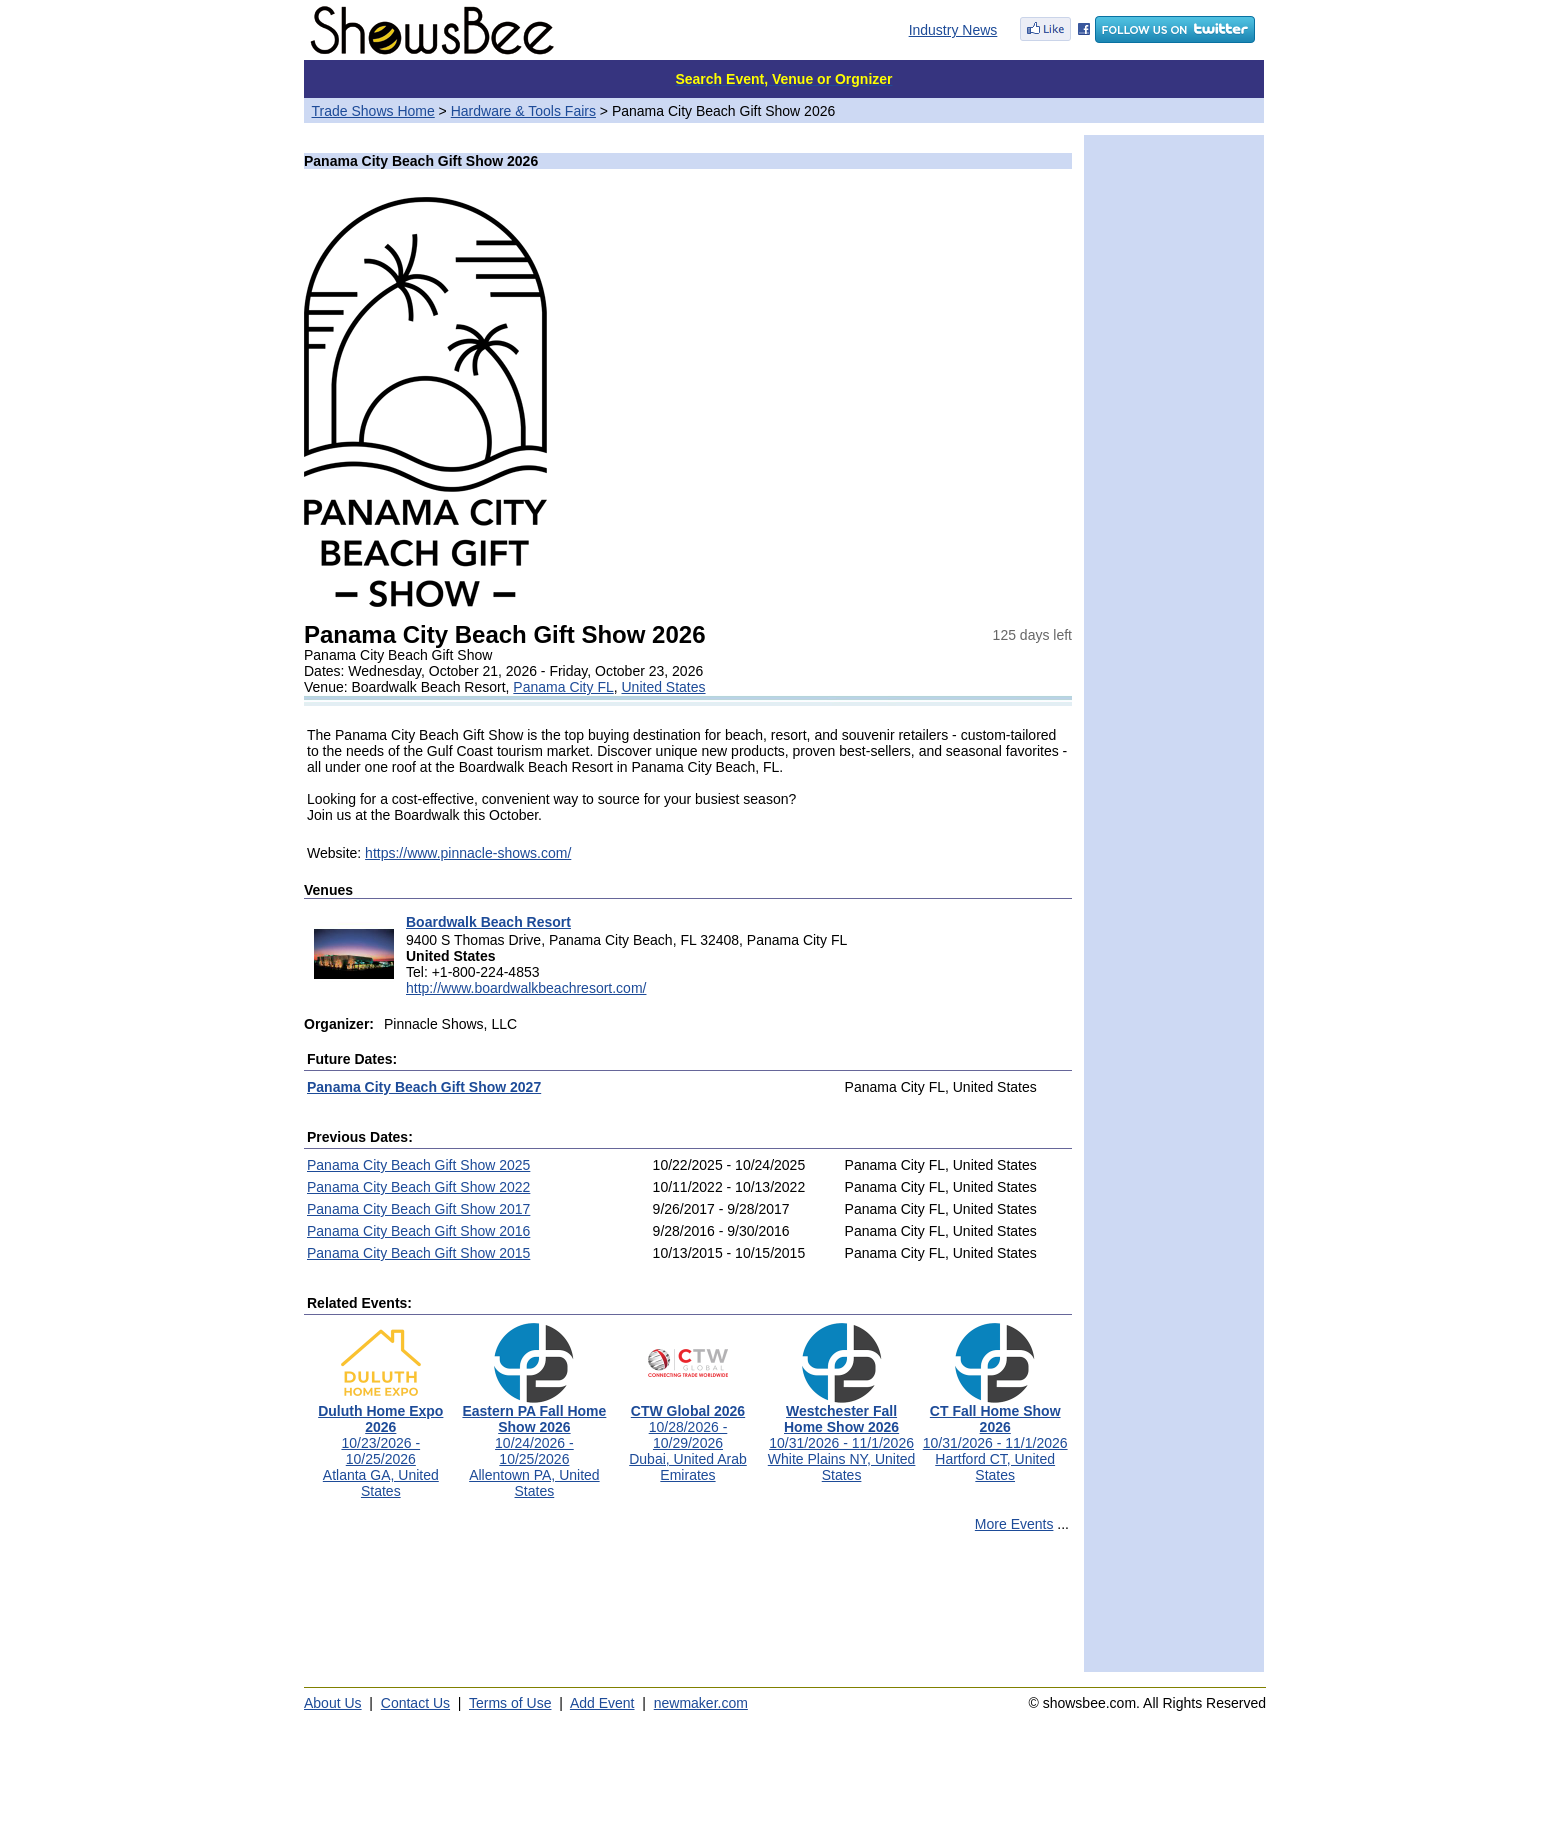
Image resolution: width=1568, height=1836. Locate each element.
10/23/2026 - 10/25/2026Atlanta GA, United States (380, 1444)
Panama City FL (563, 687)
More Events (1014, 1524)
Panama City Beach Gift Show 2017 (418, 1209)
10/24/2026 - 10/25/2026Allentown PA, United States (534, 1444)
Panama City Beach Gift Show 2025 (418, 1165)
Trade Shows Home (373, 111)
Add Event (602, 1703)
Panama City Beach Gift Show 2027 (424, 1087)
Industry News (953, 30)
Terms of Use (510, 1703)
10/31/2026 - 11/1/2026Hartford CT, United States (995, 1436)
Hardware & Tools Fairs (523, 111)
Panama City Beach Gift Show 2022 (418, 1187)
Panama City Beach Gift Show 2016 (418, 1231)
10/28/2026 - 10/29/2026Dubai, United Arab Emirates (688, 1436)
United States (664, 687)
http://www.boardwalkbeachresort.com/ (526, 988)
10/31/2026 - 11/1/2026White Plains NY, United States (842, 1436)
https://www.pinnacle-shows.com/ (468, 853)
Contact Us (415, 1703)
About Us (333, 1703)
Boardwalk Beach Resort (488, 922)
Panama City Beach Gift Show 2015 (418, 1253)
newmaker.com (701, 1703)
